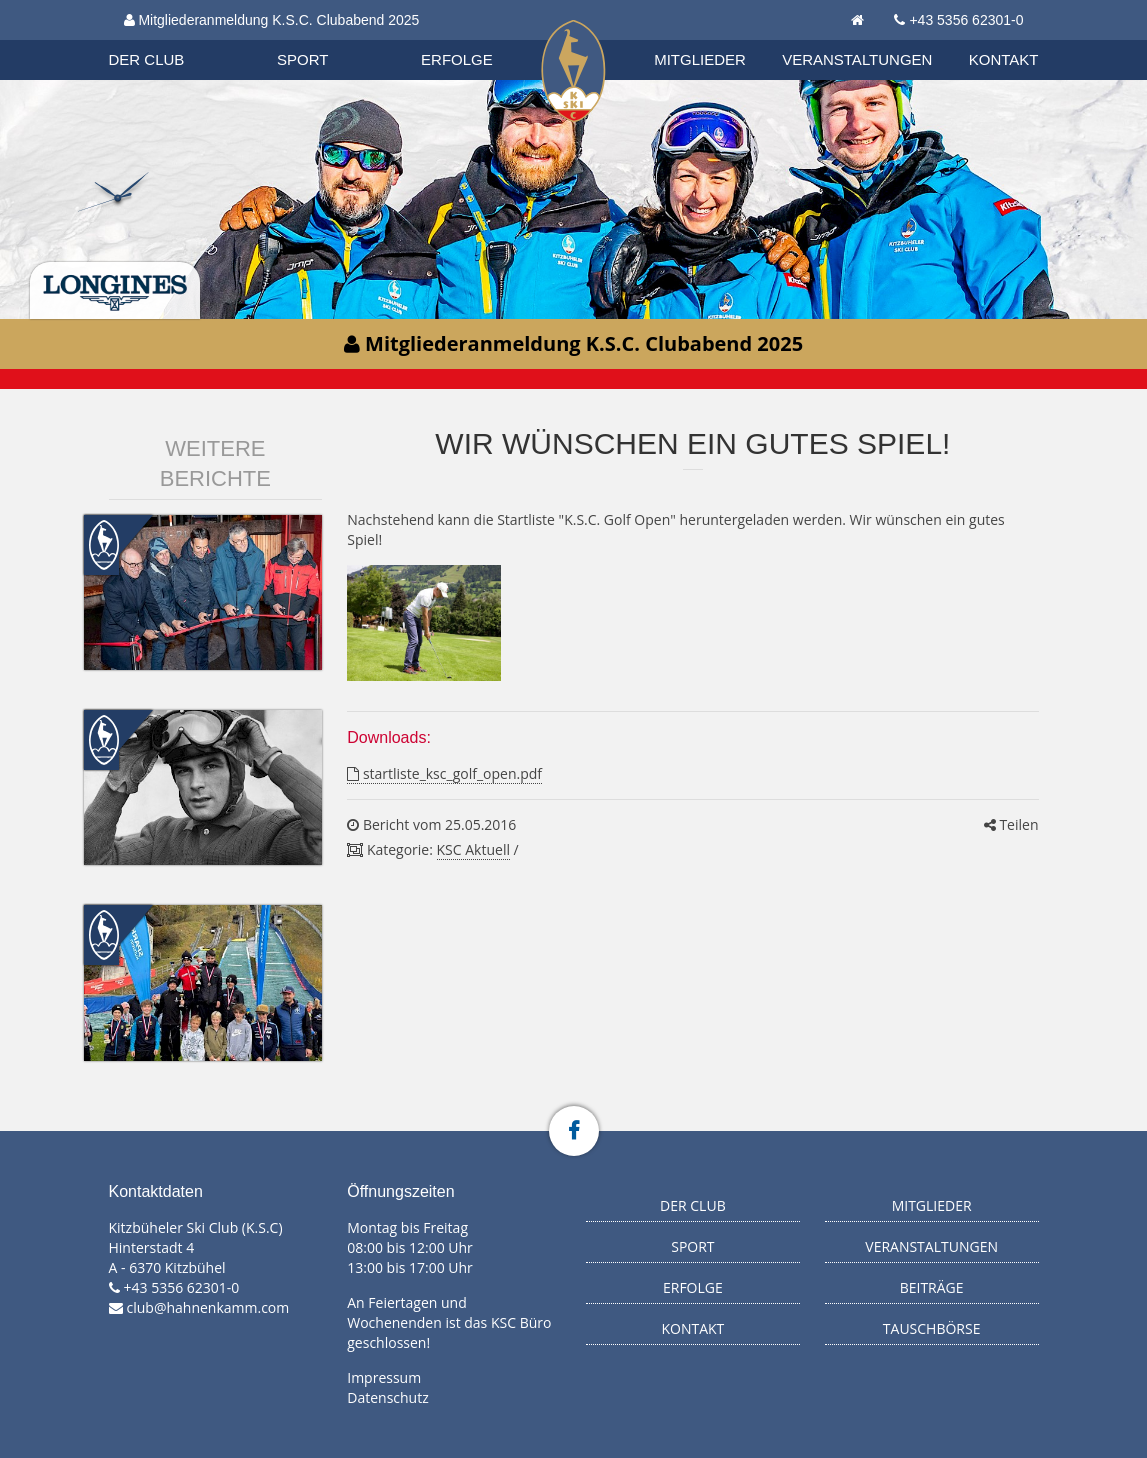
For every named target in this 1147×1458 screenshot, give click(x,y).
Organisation (166, 39)
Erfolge (457, 59)
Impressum (384, 1377)
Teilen (1011, 824)
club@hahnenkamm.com (208, 1307)
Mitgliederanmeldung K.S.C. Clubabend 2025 (272, 20)
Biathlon (165, 39)
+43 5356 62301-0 (966, 20)
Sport (302, 59)
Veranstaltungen (857, 59)
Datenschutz (387, 1397)
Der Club (147, 59)
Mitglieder (700, 59)
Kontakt (1004, 59)
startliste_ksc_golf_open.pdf (444, 773)
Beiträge (932, 1287)
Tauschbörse (932, 1328)
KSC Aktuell (473, 849)
